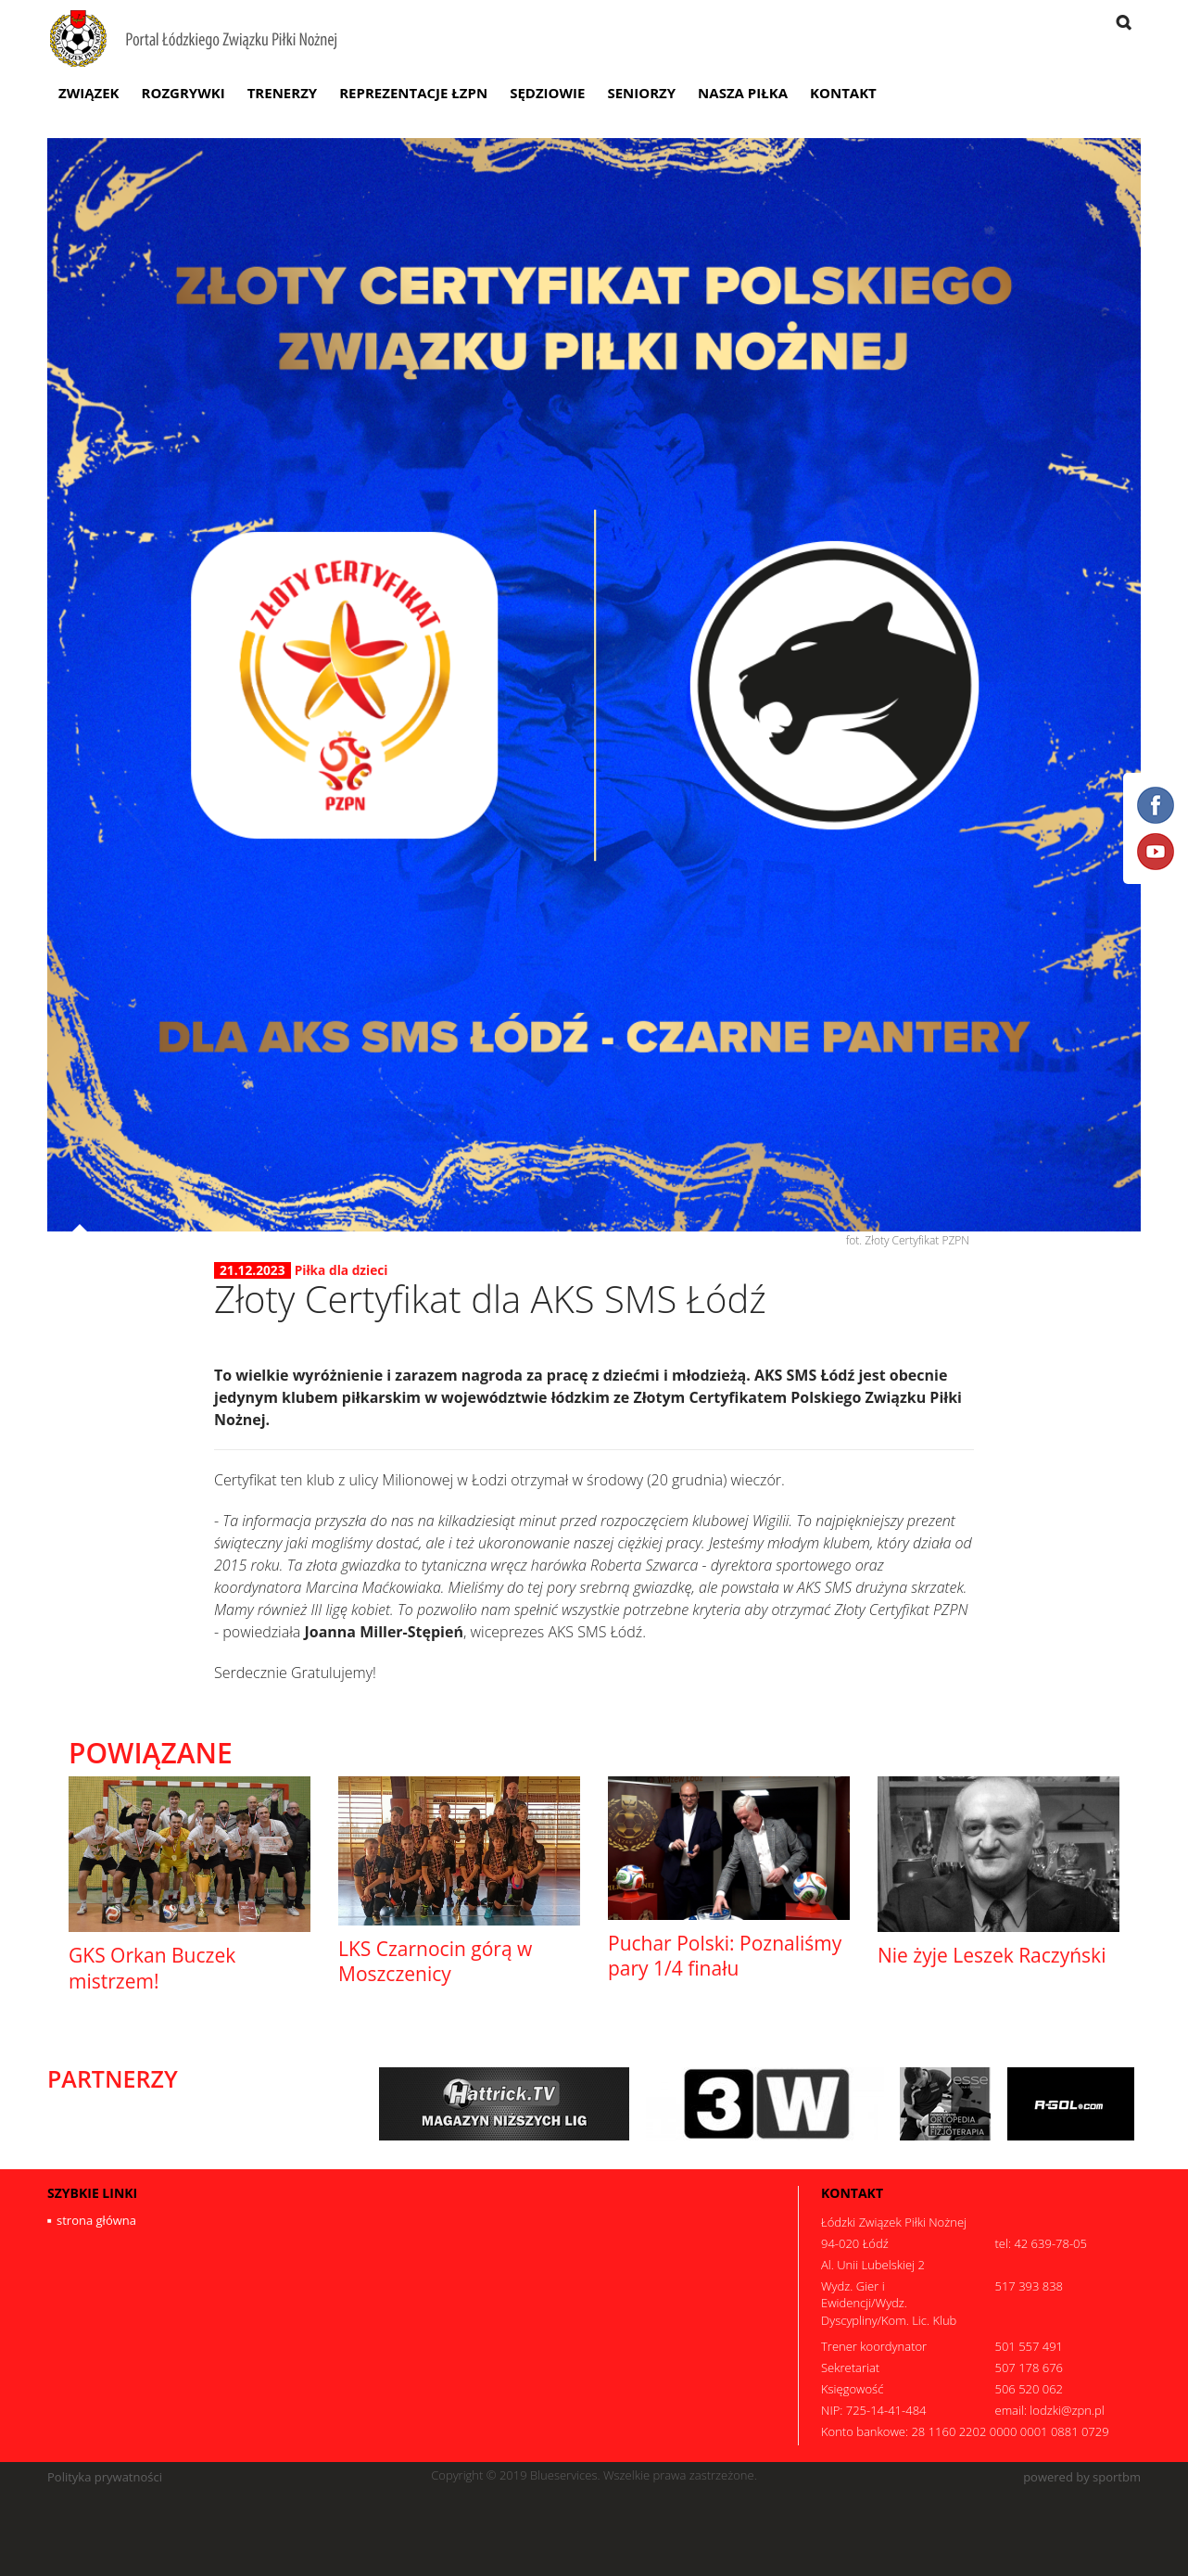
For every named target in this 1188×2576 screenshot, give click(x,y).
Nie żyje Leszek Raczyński (992, 1955)
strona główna (96, 2220)
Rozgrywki (183, 92)
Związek (89, 92)
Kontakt (843, 92)
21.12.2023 (252, 1270)
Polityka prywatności (104, 2477)
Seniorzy (641, 92)
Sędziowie (547, 92)
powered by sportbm (1082, 2477)
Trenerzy (282, 92)
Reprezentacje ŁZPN (413, 92)
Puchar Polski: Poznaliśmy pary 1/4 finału (724, 1955)
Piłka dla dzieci (341, 1270)
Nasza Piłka (743, 92)
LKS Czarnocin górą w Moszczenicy (435, 1961)
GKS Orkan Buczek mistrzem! (152, 1967)
